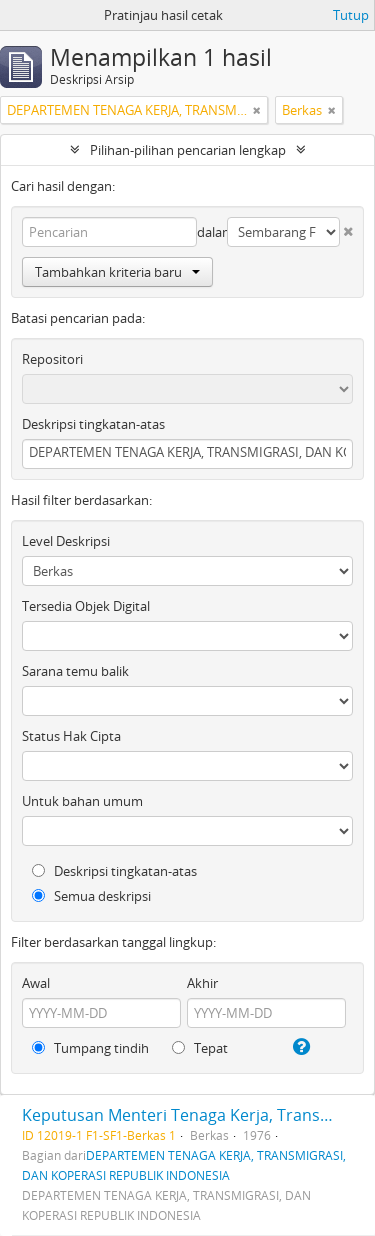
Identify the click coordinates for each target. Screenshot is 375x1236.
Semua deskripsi (91, 896)
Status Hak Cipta (71, 736)
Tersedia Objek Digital (86, 606)
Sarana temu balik (75, 671)
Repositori (52, 359)
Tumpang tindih (90, 1048)
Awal (36, 983)
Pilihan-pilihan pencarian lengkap (188, 150)
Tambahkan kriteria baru (117, 272)
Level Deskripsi (66, 541)
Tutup (351, 15)
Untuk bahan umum (82, 801)
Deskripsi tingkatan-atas (93, 424)
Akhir (202, 983)
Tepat (200, 1048)
